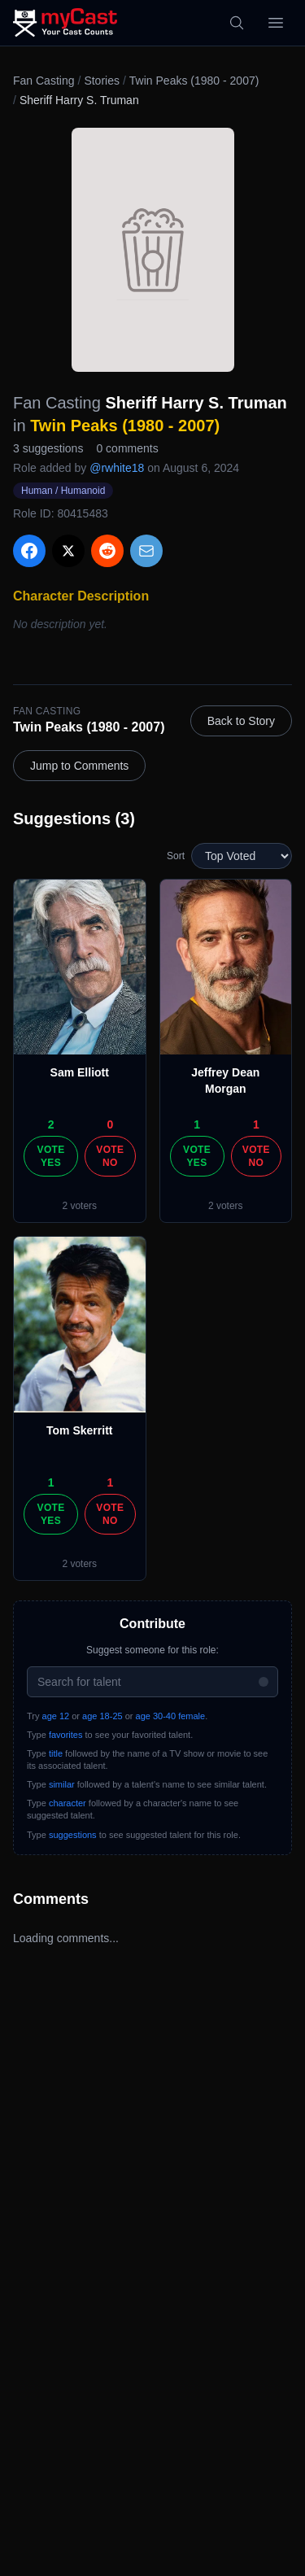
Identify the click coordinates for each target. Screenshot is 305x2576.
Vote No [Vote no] (110, 1156)
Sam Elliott (79, 1072)
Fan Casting (43, 80)
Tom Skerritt (79, 1430)
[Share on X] (68, 551)
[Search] (236, 23)
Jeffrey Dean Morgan (225, 1080)
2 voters (79, 1206)
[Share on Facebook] (29, 551)
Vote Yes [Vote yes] (51, 1156)
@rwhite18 (116, 467)
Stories (102, 80)
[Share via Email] (146, 551)
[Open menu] (275, 23)
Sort (176, 856)
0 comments (127, 448)
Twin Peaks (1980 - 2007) (194, 80)
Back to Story (241, 720)
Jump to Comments (79, 765)
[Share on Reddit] (107, 551)
